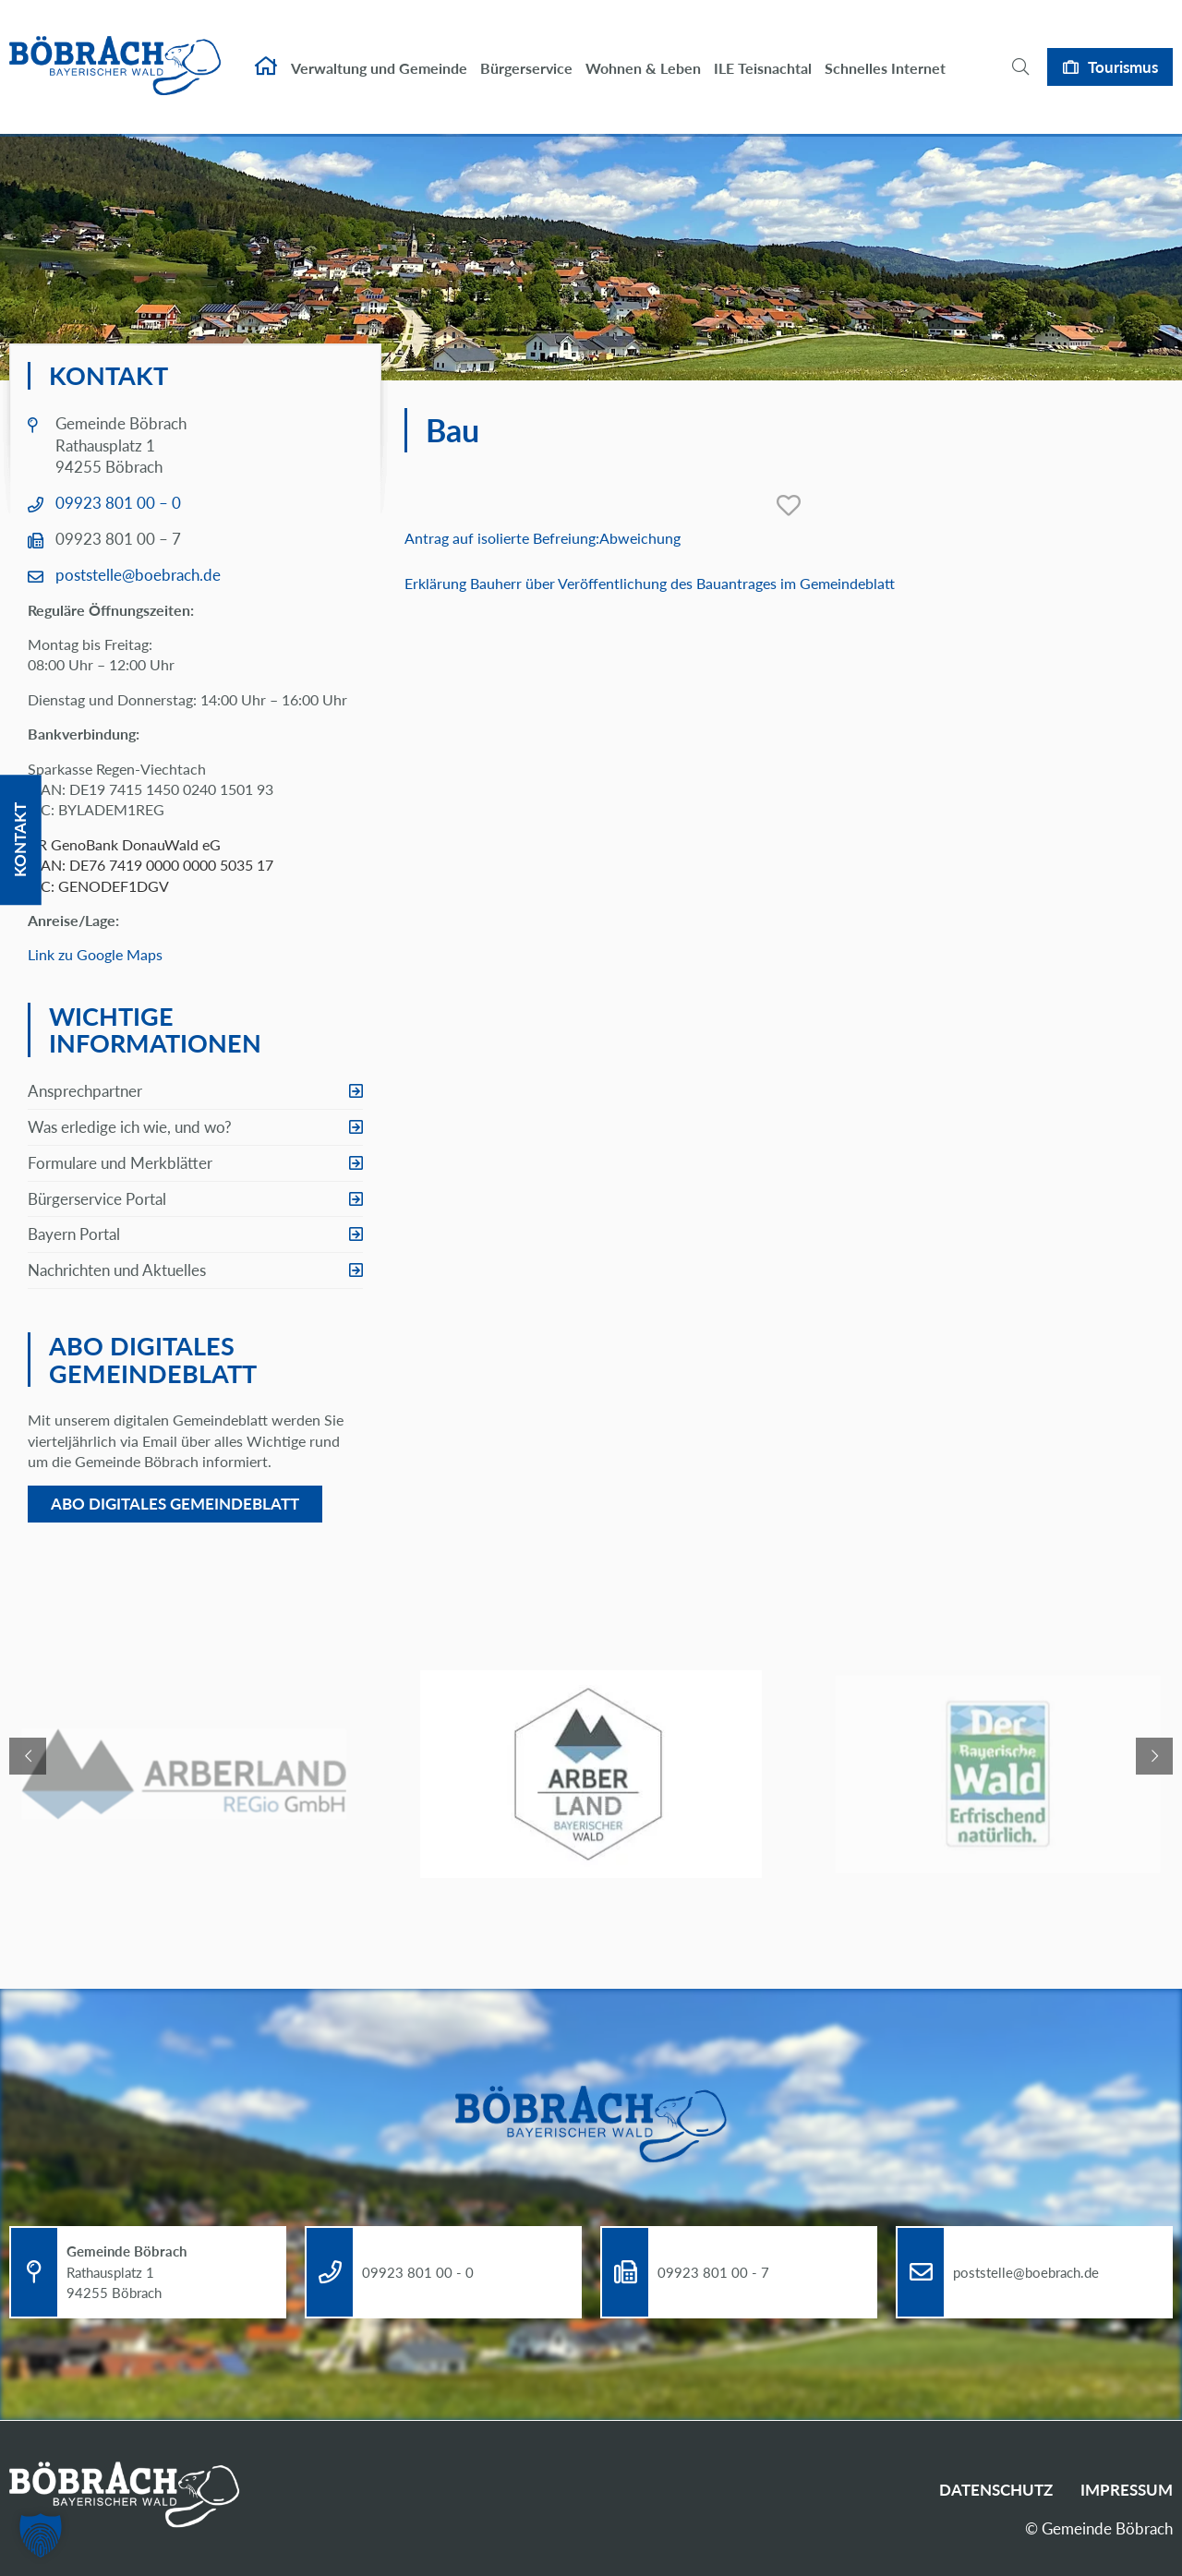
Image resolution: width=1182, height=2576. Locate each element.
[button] (40, 2535)
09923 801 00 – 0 (118, 502)
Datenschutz (996, 2489)
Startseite (266, 51)
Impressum (1126, 2489)
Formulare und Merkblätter (120, 1163)
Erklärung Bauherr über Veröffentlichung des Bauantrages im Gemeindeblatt (649, 583)
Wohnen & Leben (643, 53)
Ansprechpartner (85, 1091)
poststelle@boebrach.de (138, 574)
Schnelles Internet (885, 53)
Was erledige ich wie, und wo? (130, 1127)
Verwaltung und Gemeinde (379, 53)
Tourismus (1123, 51)
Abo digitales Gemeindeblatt (175, 1503)
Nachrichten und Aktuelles (117, 1270)
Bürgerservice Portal (97, 1199)
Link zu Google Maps (95, 954)
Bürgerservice (526, 53)
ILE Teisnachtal (763, 53)
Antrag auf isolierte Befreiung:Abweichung (542, 538)
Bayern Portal (74, 1234)
